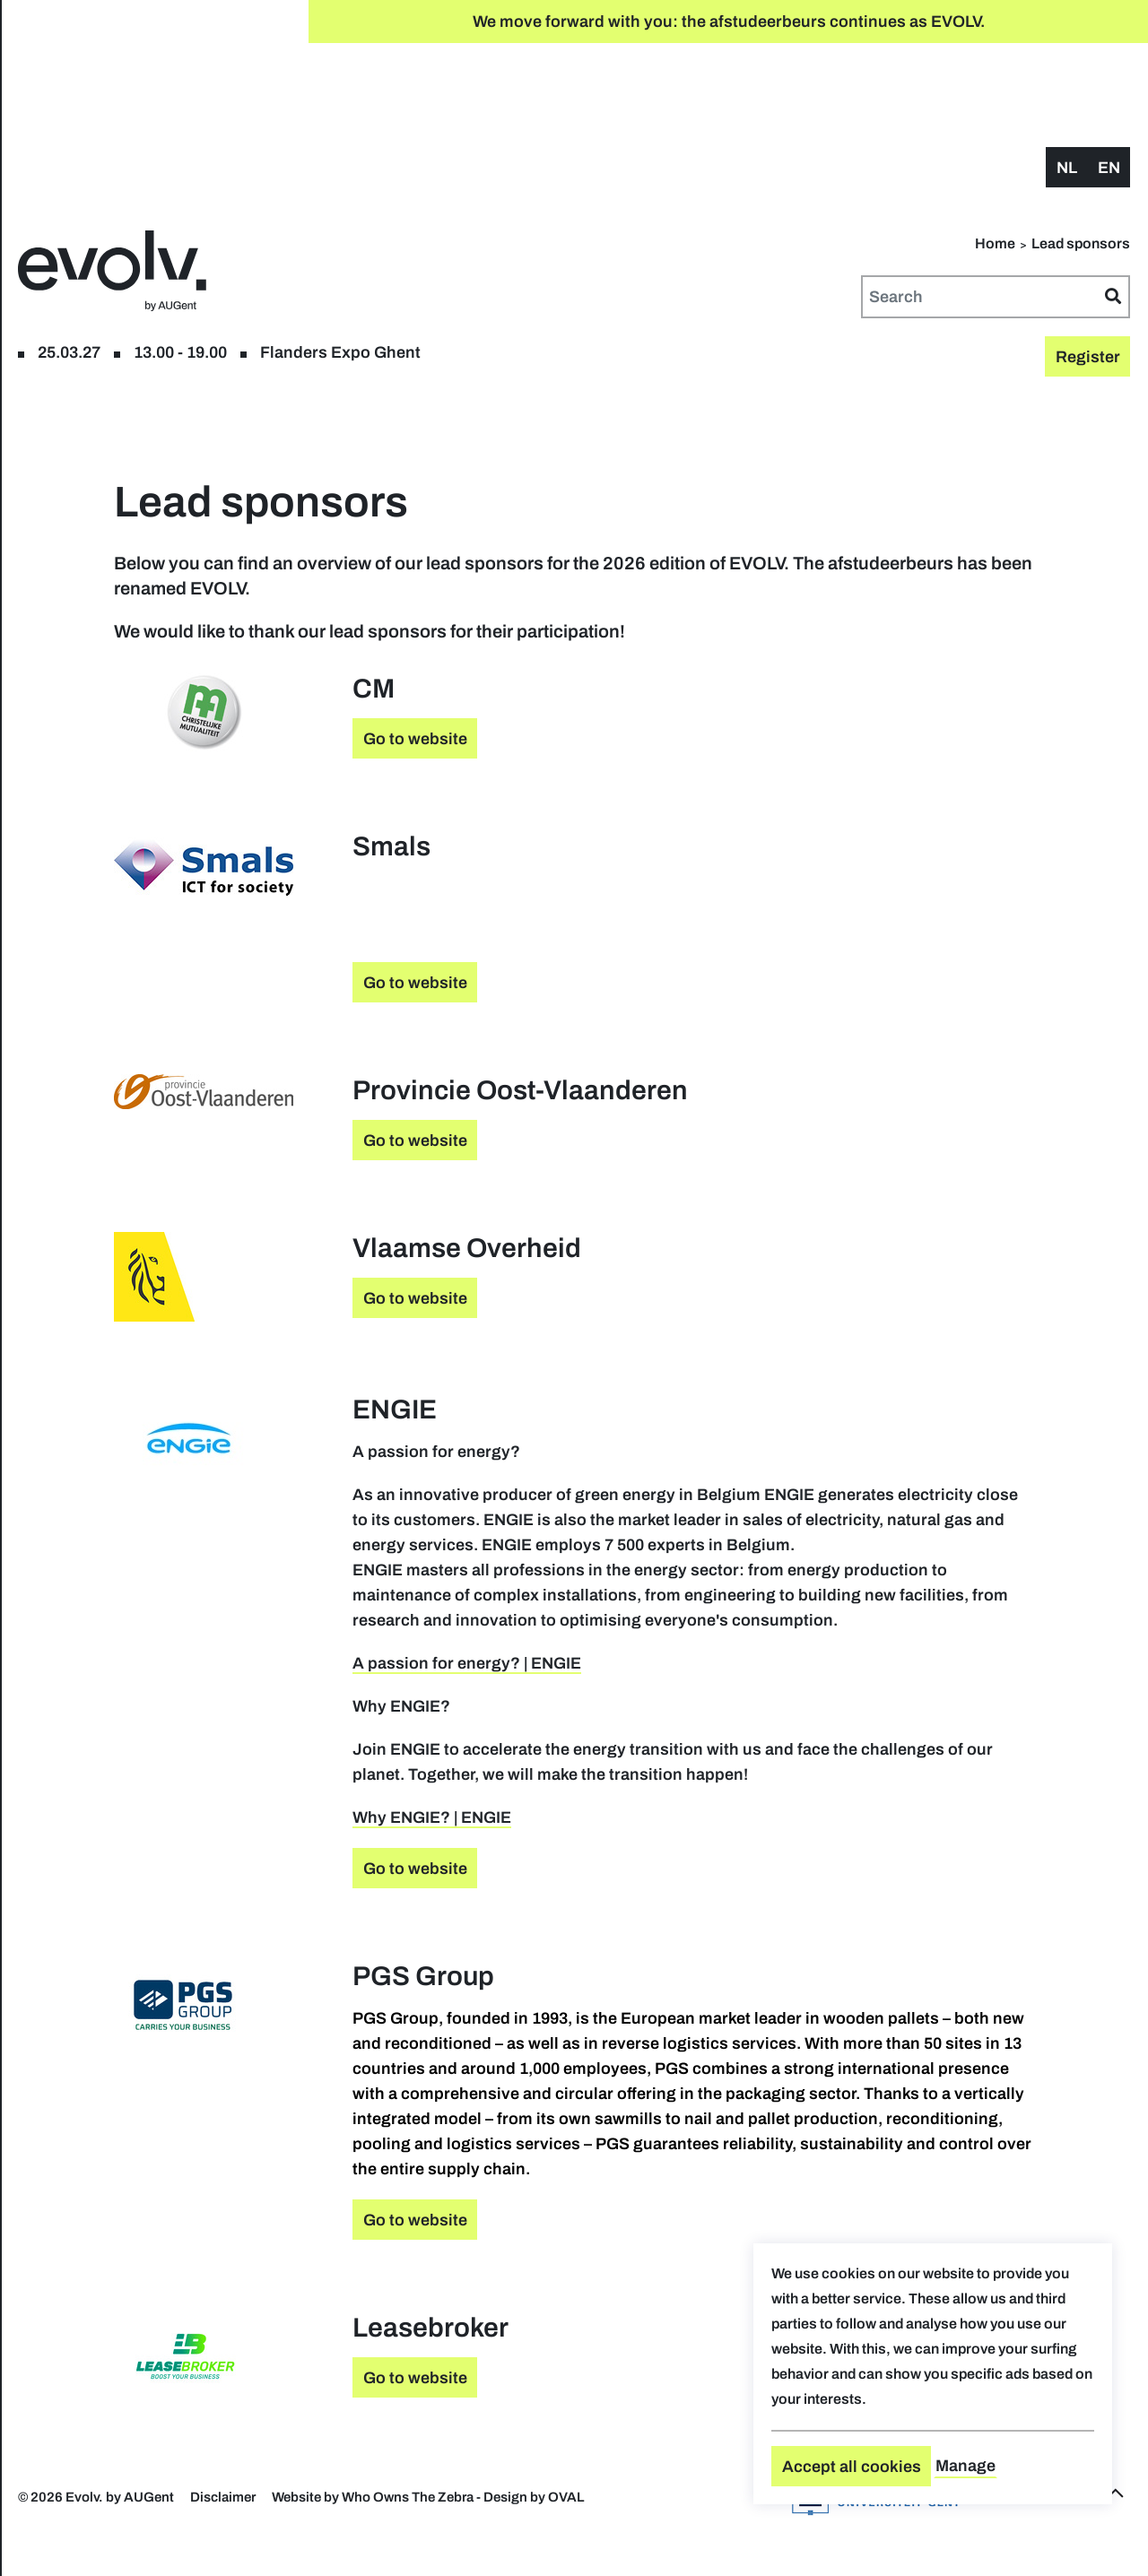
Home (995, 153)
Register (123, 106)
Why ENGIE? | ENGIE (650, 1803)
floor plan (206, 106)
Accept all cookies (851, 2467)
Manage (965, 2466)
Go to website (634, 649)
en (1109, 78)
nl (1067, 78)
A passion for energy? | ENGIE (685, 1624)
